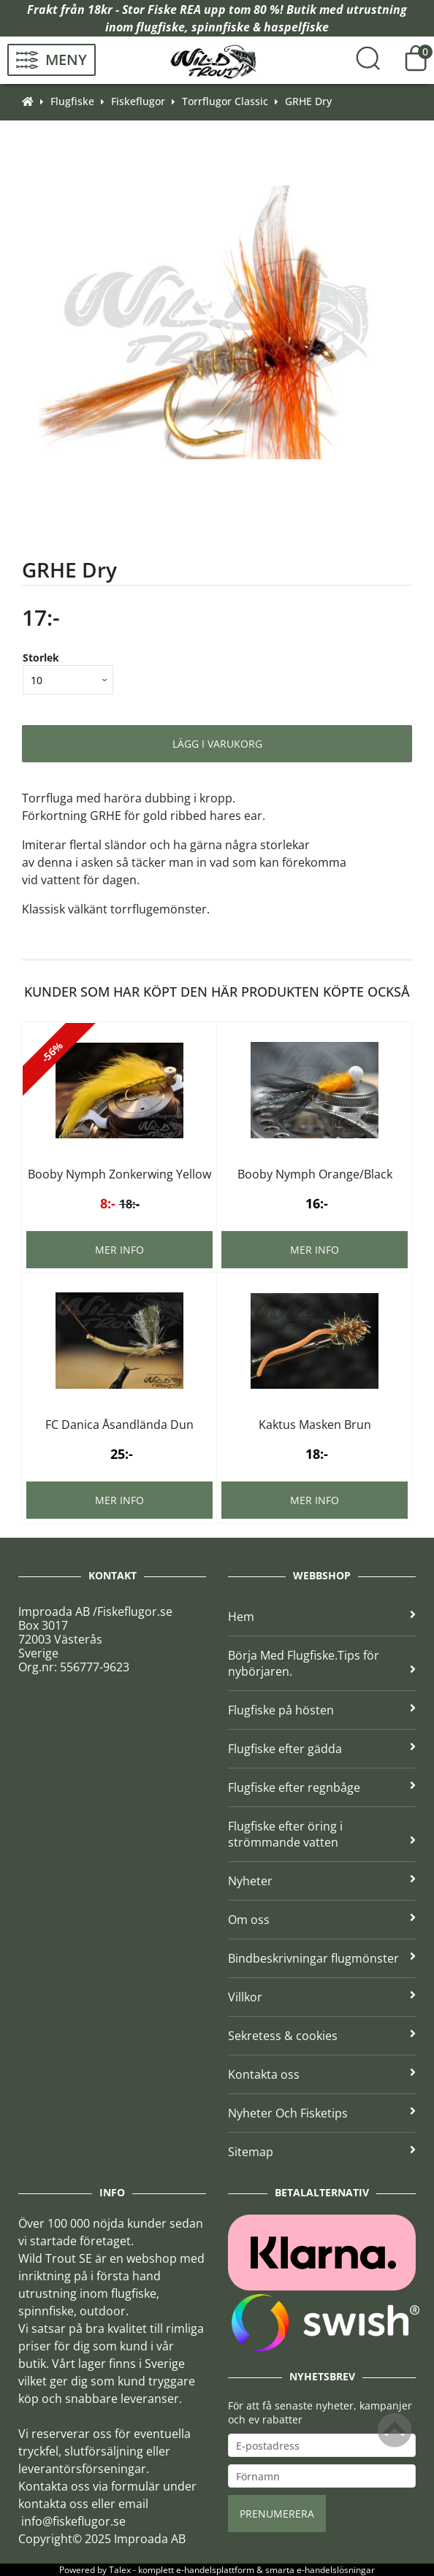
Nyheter (322, 1881)
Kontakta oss (322, 2074)
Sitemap (322, 2152)
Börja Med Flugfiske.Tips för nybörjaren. (322, 1663)
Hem (322, 1617)
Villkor (322, 1997)
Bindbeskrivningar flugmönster (322, 1958)
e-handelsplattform (215, 2570)
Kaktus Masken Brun (315, 1425)
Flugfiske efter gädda (322, 1749)
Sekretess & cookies (322, 2036)
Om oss (322, 1920)
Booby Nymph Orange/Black (314, 1174)
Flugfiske (72, 101)
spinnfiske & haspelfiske (260, 27)
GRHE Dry (308, 101)
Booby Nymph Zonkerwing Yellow (119, 1174)
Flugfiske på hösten (322, 1710)
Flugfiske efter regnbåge (322, 1787)
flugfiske (160, 27)
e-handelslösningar (336, 2570)
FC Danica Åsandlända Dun (119, 1425)
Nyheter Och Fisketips (322, 2113)
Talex (120, 2570)
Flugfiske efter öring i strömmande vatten (322, 1834)
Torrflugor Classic (225, 101)
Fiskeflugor (138, 101)
